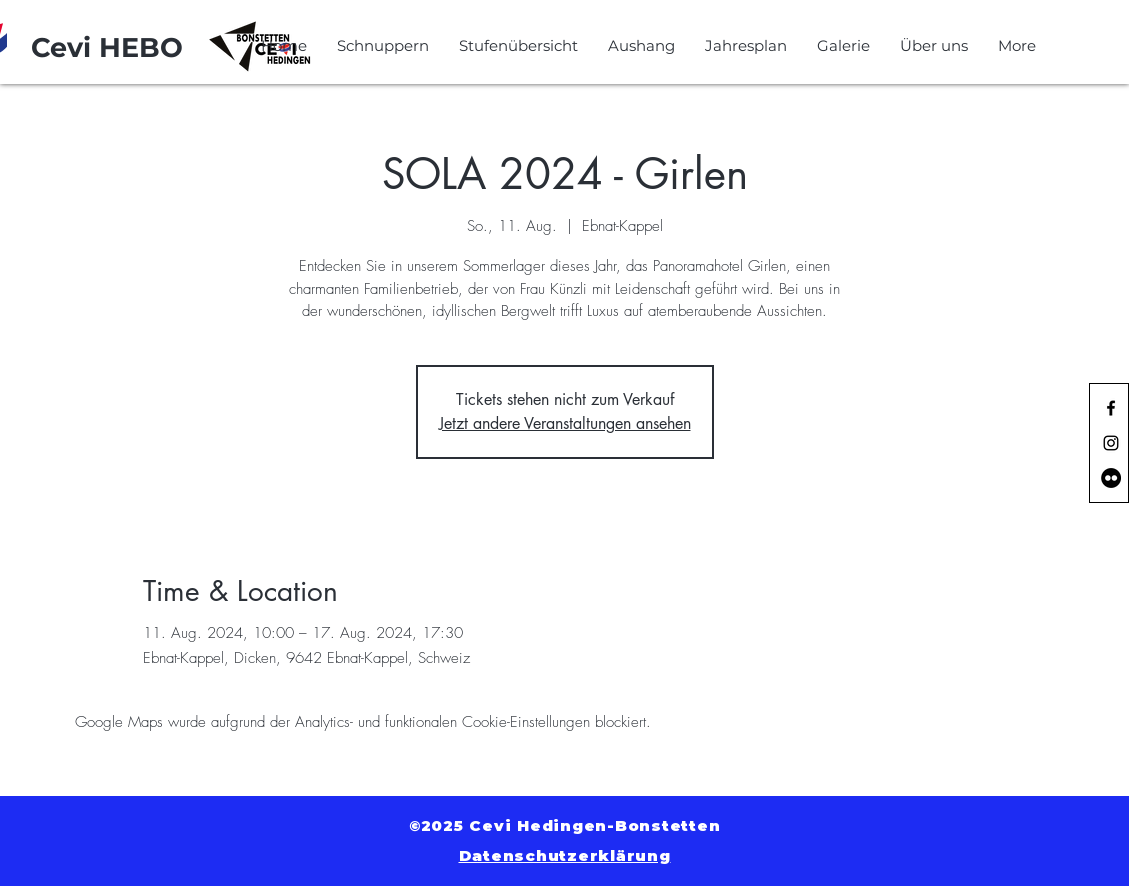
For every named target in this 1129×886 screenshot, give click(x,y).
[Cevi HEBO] (107, 48)
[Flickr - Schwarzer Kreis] (1111, 478)
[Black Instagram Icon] (1111, 443)
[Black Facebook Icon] (1111, 408)
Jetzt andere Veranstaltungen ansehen (565, 423)
